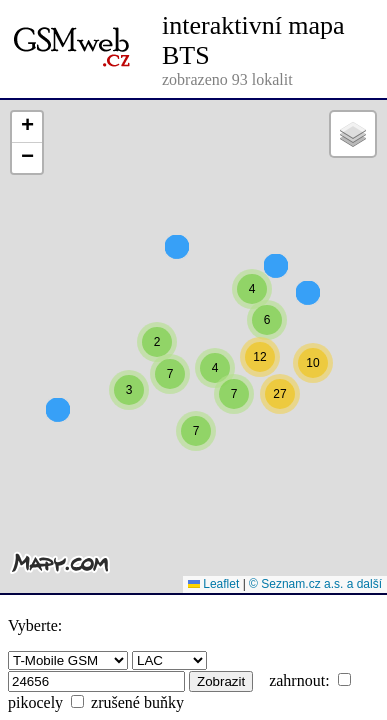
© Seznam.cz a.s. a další (315, 584)
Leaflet (213, 584)
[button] (252, 344)
